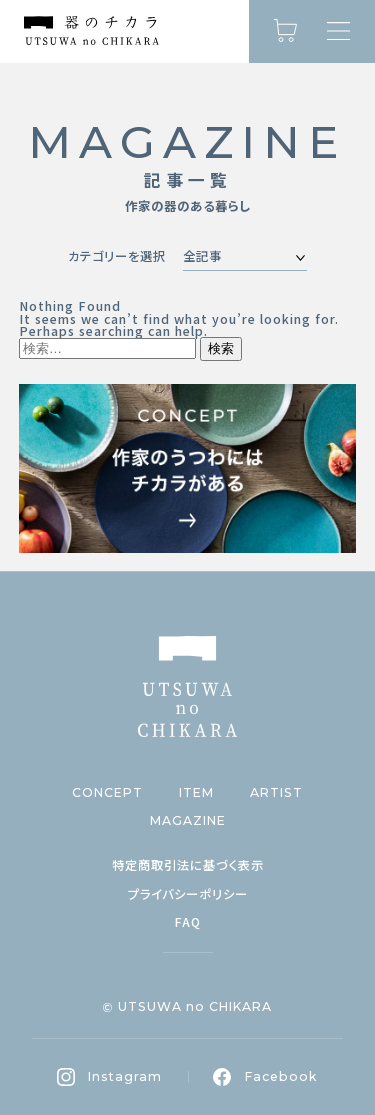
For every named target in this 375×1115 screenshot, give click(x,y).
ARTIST (276, 793)
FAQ (187, 922)
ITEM (196, 793)
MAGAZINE (188, 821)
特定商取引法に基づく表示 (188, 865)
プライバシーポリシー (188, 894)
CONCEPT (107, 793)
